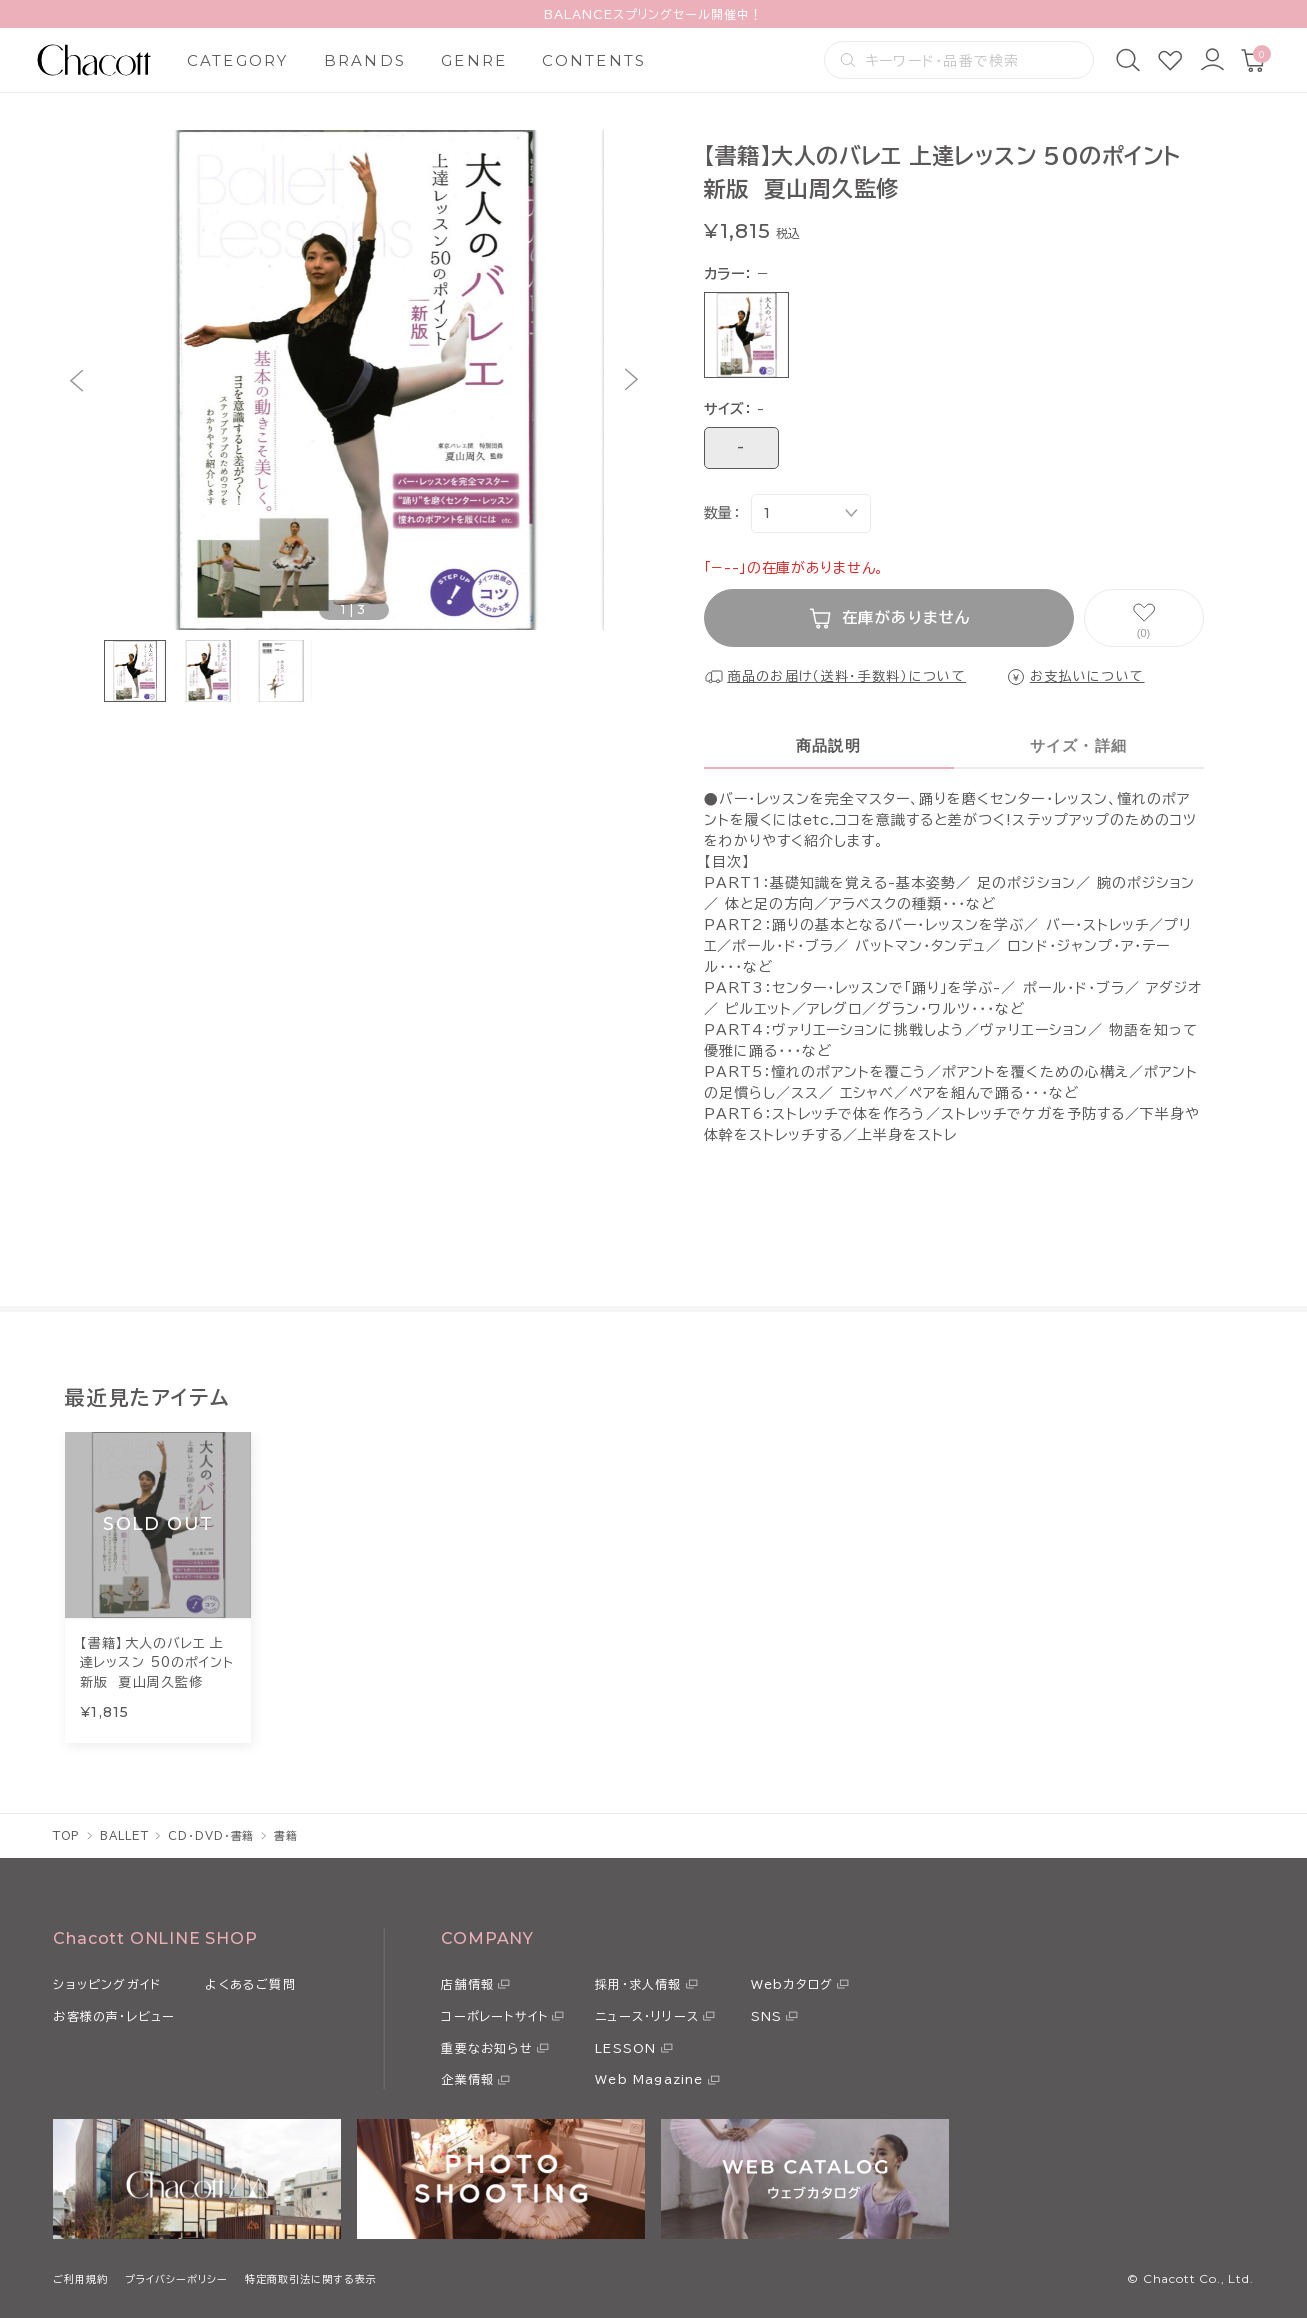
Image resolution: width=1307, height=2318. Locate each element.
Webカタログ (792, 1984)
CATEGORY (238, 60)
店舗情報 (467, 1984)
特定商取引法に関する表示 (311, 2279)
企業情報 (467, 2079)
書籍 (286, 1835)
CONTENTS (594, 60)
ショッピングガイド (107, 1984)
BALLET (124, 1835)
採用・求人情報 (638, 1984)
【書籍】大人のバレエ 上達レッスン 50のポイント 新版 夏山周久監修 (157, 1663)
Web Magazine (649, 2079)
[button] (76, 380)
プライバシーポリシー (176, 2279)
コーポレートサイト (494, 2016)
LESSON (625, 2048)
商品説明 (828, 745)
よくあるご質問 (250, 1984)
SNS (767, 2016)
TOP (66, 1835)
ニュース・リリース (647, 2016)
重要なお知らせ (486, 2048)
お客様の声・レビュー (114, 2016)
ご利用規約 (80, 2279)
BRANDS (365, 60)
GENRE (474, 60)
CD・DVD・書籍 (211, 1835)
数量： (722, 513)
